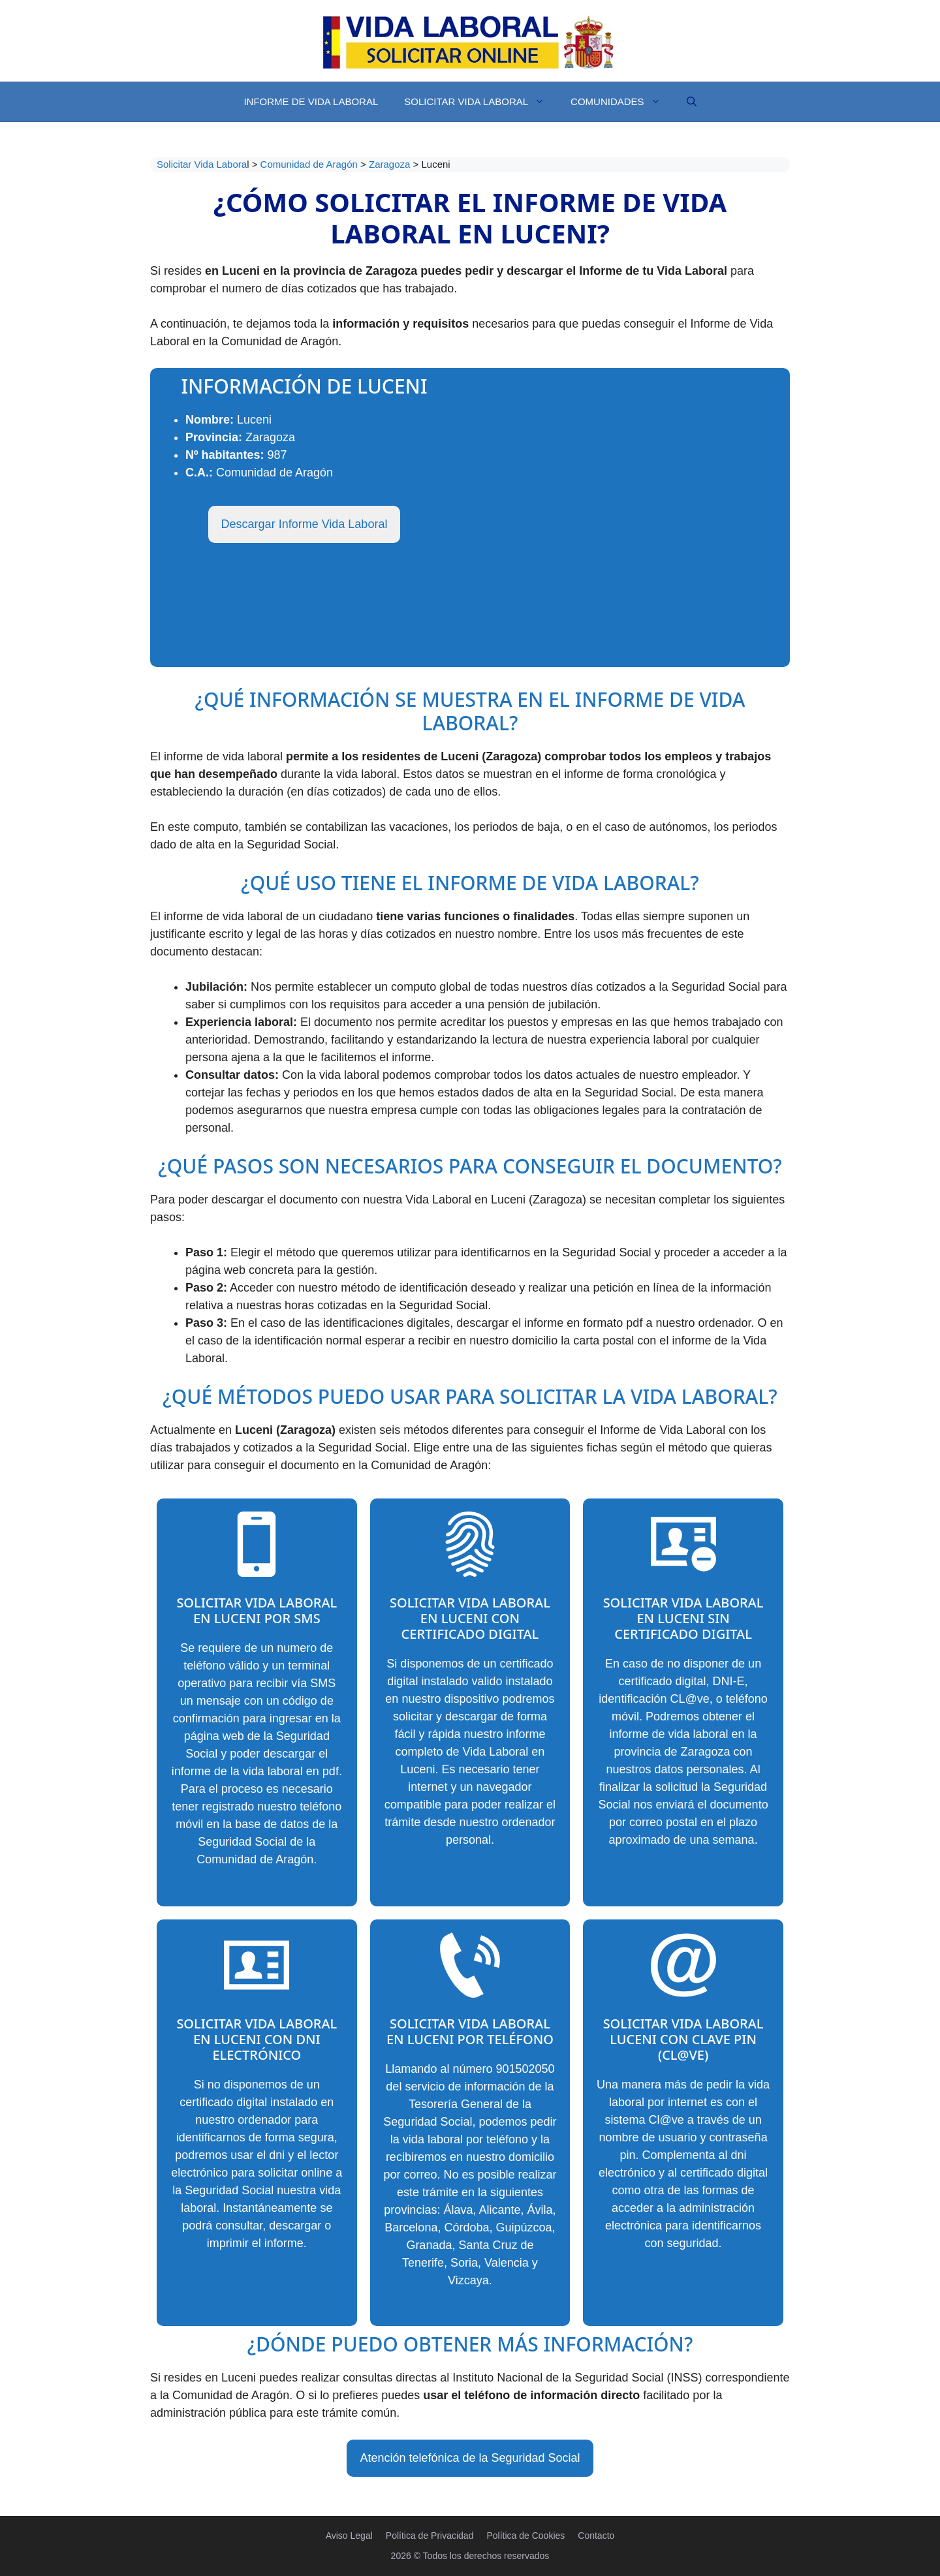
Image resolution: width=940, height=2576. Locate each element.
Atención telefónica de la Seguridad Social (470, 2457)
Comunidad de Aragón (310, 164)
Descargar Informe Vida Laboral (304, 524)
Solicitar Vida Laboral (480, 101)
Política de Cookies (525, 2535)
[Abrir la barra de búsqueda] (692, 101)
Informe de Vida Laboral (310, 101)
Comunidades (622, 101)
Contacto (596, 2535)
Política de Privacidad (430, 2535)
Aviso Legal (349, 2535)
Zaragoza (391, 164)
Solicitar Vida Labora (202, 164)
